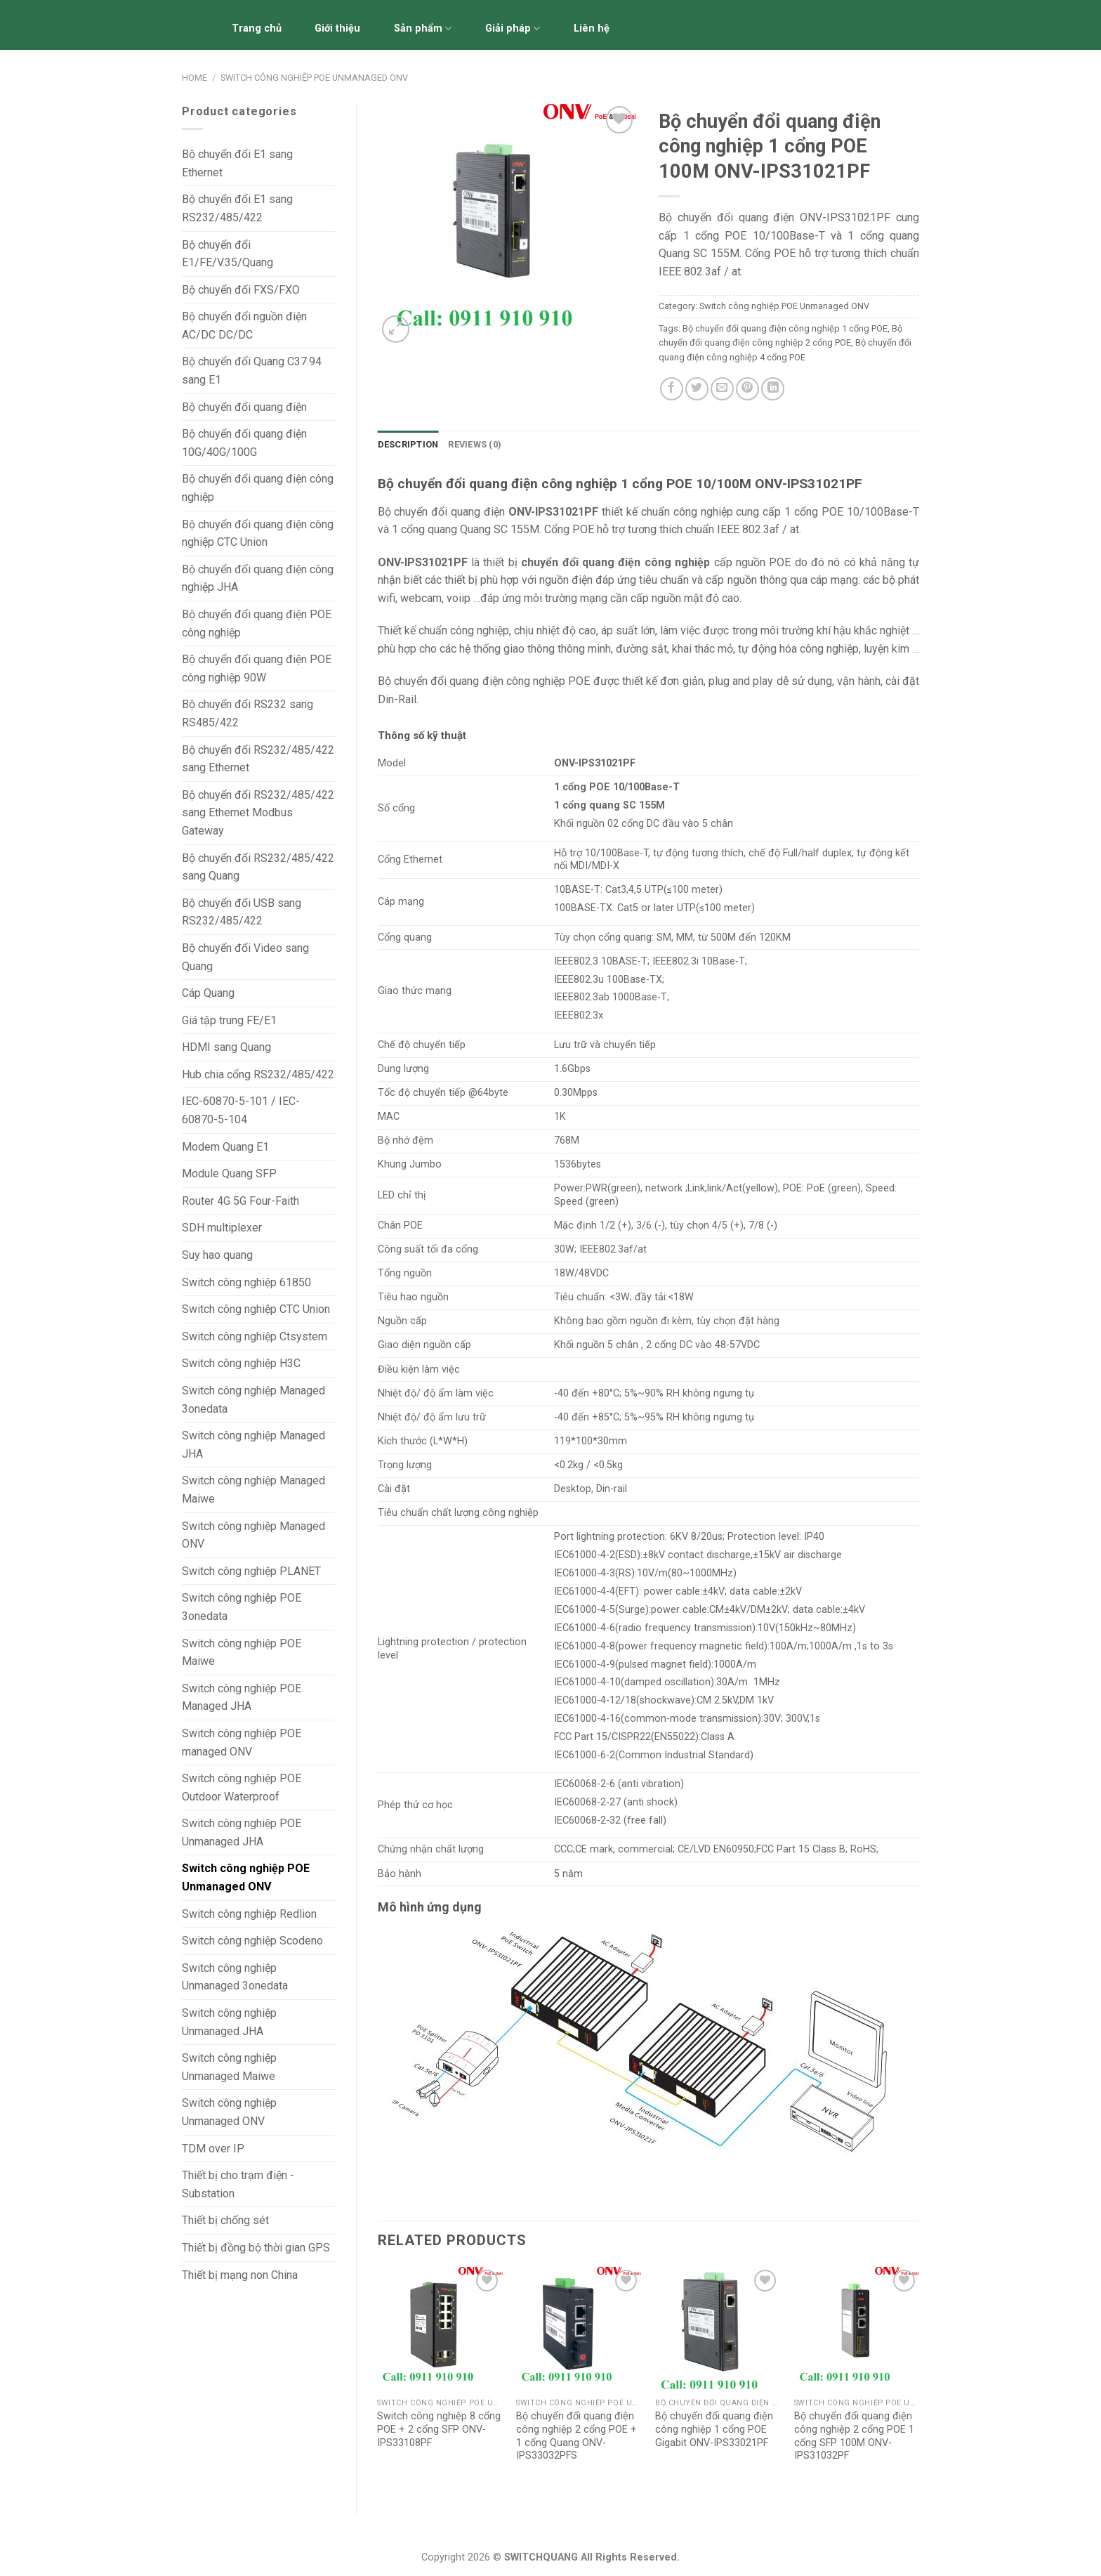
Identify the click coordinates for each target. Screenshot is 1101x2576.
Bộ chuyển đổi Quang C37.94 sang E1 (252, 370)
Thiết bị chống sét (225, 2220)
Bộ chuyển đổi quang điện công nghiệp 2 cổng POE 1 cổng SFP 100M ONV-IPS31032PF (854, 2435)
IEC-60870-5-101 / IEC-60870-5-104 (241, 1110)
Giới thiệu (337, 28)
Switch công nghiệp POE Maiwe (241, 1652)
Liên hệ (591, 28)
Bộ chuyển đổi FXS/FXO (241, 289)
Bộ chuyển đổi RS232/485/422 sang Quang (258, 867)
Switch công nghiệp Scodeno (252, 1940)
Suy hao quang (217, 1255)
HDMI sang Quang (226, 1047)
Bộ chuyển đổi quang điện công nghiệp (258, 488)
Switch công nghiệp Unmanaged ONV (229, 2112)
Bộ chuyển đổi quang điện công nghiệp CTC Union (258, 533)
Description (408, 444)
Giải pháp (512, 28)
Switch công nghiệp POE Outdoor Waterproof (241, 1787)
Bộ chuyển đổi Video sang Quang (245, 957)
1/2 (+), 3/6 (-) (632, 1225)
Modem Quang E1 (225, 1146)
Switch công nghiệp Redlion (249, 1914)
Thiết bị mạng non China (240, 2275)
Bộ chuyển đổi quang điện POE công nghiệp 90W (256, 668)
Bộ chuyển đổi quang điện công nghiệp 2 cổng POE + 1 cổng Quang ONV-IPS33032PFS (576, 2435)
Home (194, 77)
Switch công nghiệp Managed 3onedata (253, 1400)
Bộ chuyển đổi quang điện (244, 407)
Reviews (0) (474, 444)
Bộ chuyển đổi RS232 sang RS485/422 (247, 713)
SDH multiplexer (222, 1227)
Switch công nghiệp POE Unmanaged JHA (241, 1832)
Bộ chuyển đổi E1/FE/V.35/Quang (227, 254)
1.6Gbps (572, 1069)
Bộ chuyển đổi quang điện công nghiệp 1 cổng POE (785, 328)
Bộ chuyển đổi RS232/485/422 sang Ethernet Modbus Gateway (258, 812)
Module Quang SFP (229, 1173)
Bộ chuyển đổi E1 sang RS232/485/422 (237, 208)
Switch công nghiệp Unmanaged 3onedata (235, 1977)
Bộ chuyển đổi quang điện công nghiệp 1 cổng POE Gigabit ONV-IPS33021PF (714, 2429)
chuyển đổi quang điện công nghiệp (615, 562)
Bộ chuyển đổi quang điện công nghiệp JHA (258, 578)
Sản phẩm (422, 28)
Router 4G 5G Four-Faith (240, 1201)
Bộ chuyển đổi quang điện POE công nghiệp (256, 623)
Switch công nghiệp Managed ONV (253, 1535)
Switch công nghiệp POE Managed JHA (241, 1697)
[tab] (408, 445)
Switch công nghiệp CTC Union (256, 1309)
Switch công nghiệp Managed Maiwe (253, 1489)
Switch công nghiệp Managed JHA (253, 1444)
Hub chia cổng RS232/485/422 (258, 1074)
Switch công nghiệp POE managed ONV (241, 1742)
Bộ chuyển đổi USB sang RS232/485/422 (241, 912)
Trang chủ (257, 28)
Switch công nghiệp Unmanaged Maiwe (229, 2067)
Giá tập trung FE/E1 (229, 1020)
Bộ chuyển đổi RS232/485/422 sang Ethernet (258, 759)
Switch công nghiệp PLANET (251, 1571)
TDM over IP (213, 2148)
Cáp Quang (208, 993)
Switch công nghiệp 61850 (246, 1282)
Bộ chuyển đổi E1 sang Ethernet (237, 163)
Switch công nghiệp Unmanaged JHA (229, 2022)
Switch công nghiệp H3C (241, 1363)
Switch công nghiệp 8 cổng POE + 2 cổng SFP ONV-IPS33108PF (439, 2429)
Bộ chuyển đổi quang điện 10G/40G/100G (244, 443)
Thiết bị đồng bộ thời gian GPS (256, 2247)
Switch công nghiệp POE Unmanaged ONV (314, 77)
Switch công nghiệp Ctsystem (254, 1336)
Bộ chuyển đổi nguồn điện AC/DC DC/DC (244, 325)
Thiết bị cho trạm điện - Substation (238, 2184)
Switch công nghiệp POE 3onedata (241, 1607)
